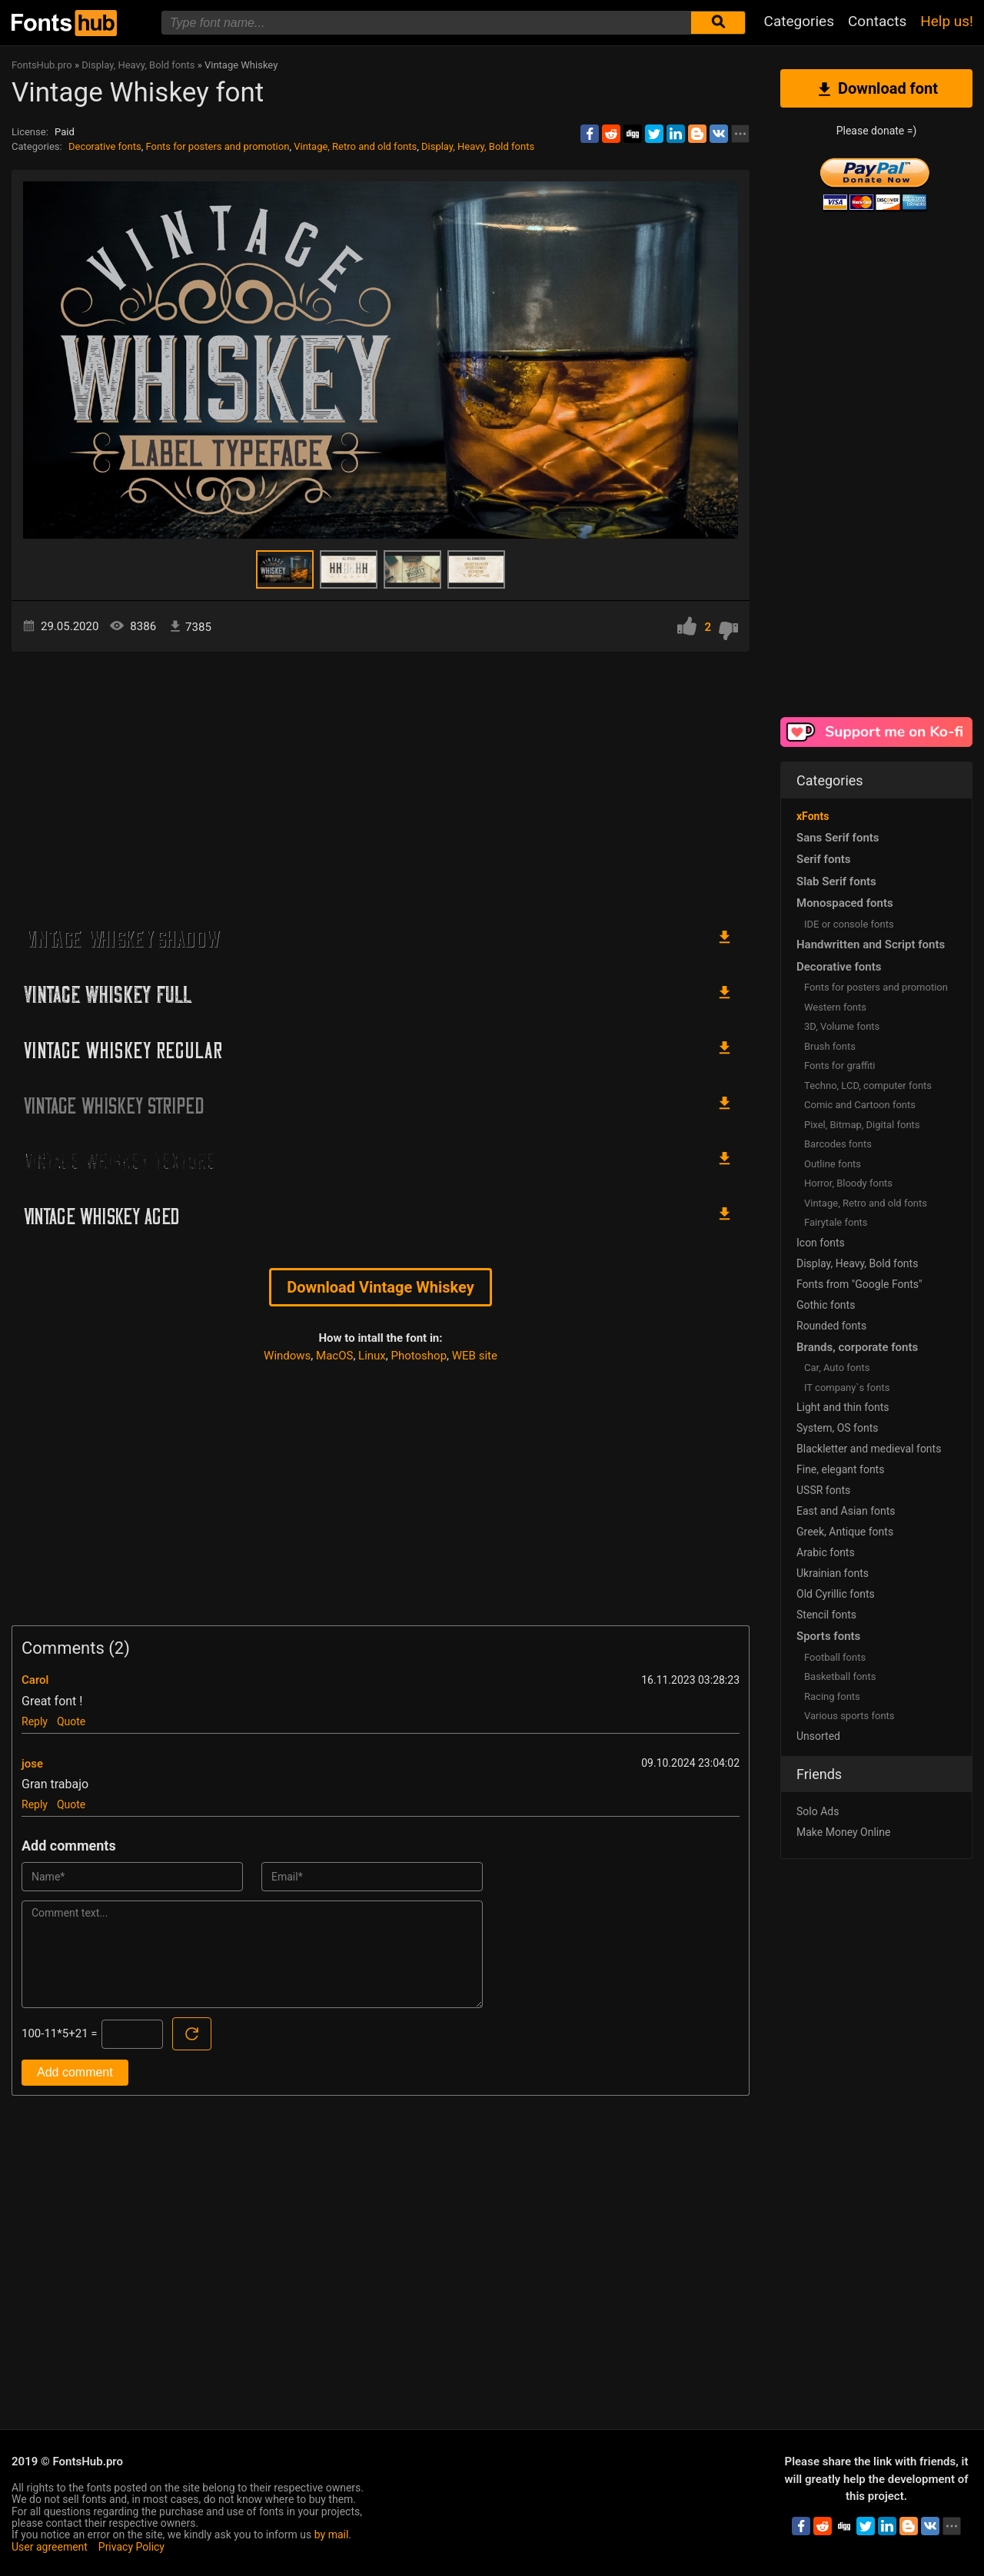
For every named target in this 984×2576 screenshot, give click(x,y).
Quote (71, 1721)
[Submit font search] (718, 23)
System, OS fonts (837, 1428)
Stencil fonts (826, 1614)
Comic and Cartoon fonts (860, 1104)
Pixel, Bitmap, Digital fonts (862, 1124)
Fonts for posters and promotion (217, 146)
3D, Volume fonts (841, 1026)
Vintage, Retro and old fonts (355, 146)
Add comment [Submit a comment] (75, 2072)
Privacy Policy (131, 2547)
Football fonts (835, 1657)
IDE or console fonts (849, 924)
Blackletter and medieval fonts (868, 1448)
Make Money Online (843, 1832)
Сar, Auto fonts (836, 1367)
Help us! (946, 21)
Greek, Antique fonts (844, 1531)
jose (32, 1764)
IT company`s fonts (846, 1387)
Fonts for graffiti (839, 1065)
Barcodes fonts (838, 1144)
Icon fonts (820, 1243)
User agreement (50, 2547)
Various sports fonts (849, 1715)
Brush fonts (830, 1046)
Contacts (877, 21)
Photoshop (419, 1356)
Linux (372, 1356)
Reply (35, 1721)
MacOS (334, 1356)
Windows (287, 1356)
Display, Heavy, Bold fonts (477, 146)
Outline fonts (832, 1164)
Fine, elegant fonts (840, 1469)
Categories (799, 21)
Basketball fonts (840, 1676)
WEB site (474, 1356)
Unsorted (818, 1736)
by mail (331, 2534)
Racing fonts (832, 1696)
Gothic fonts (825, 1305)
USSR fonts (823, 1490)
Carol (35, 1680)
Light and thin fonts (842, 1407)
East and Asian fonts (846, 1511)
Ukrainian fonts (832, 1573)
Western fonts (835, 1007)
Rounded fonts (831, 1326)
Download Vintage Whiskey (380, 1287)
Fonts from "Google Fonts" (859, 1284)
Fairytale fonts (836, 1222)
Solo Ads (817, 1811)
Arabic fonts (825, 1552)
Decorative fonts (104, 146)
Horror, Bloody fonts (848, 1183)
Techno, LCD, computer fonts (868, 1085)
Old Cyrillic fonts (835, 1594)
